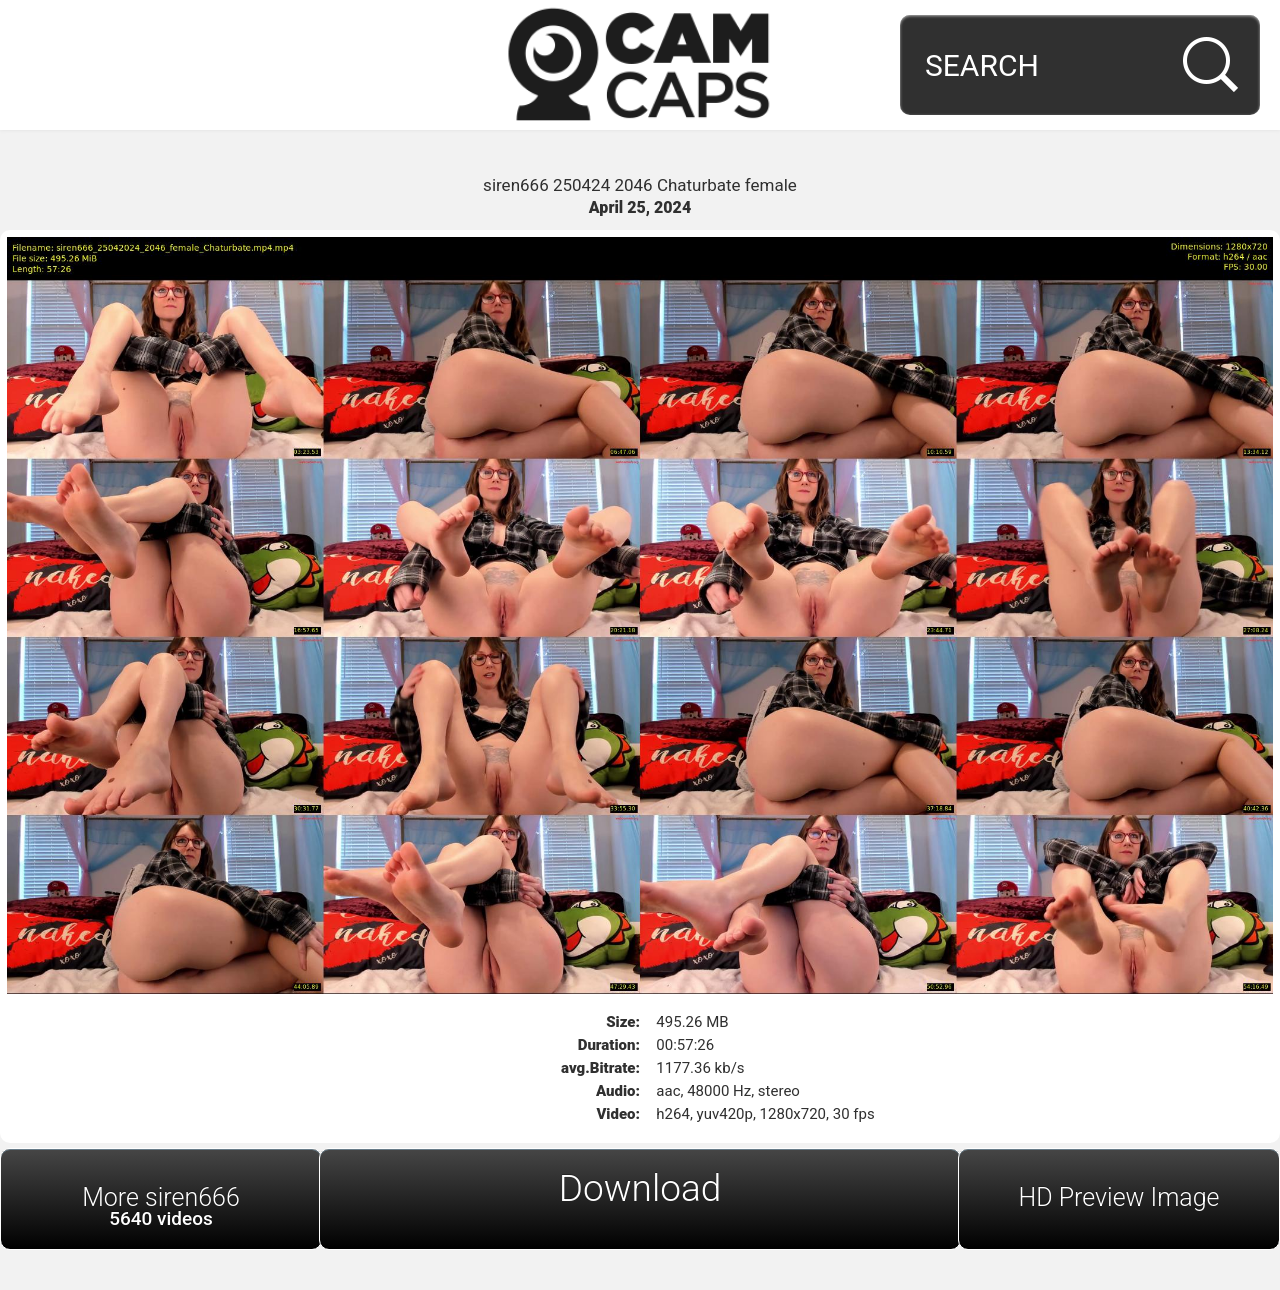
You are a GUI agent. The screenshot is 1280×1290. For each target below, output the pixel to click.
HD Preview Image (1118, 1197)
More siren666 (161, 1206)
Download (640, 1188)
